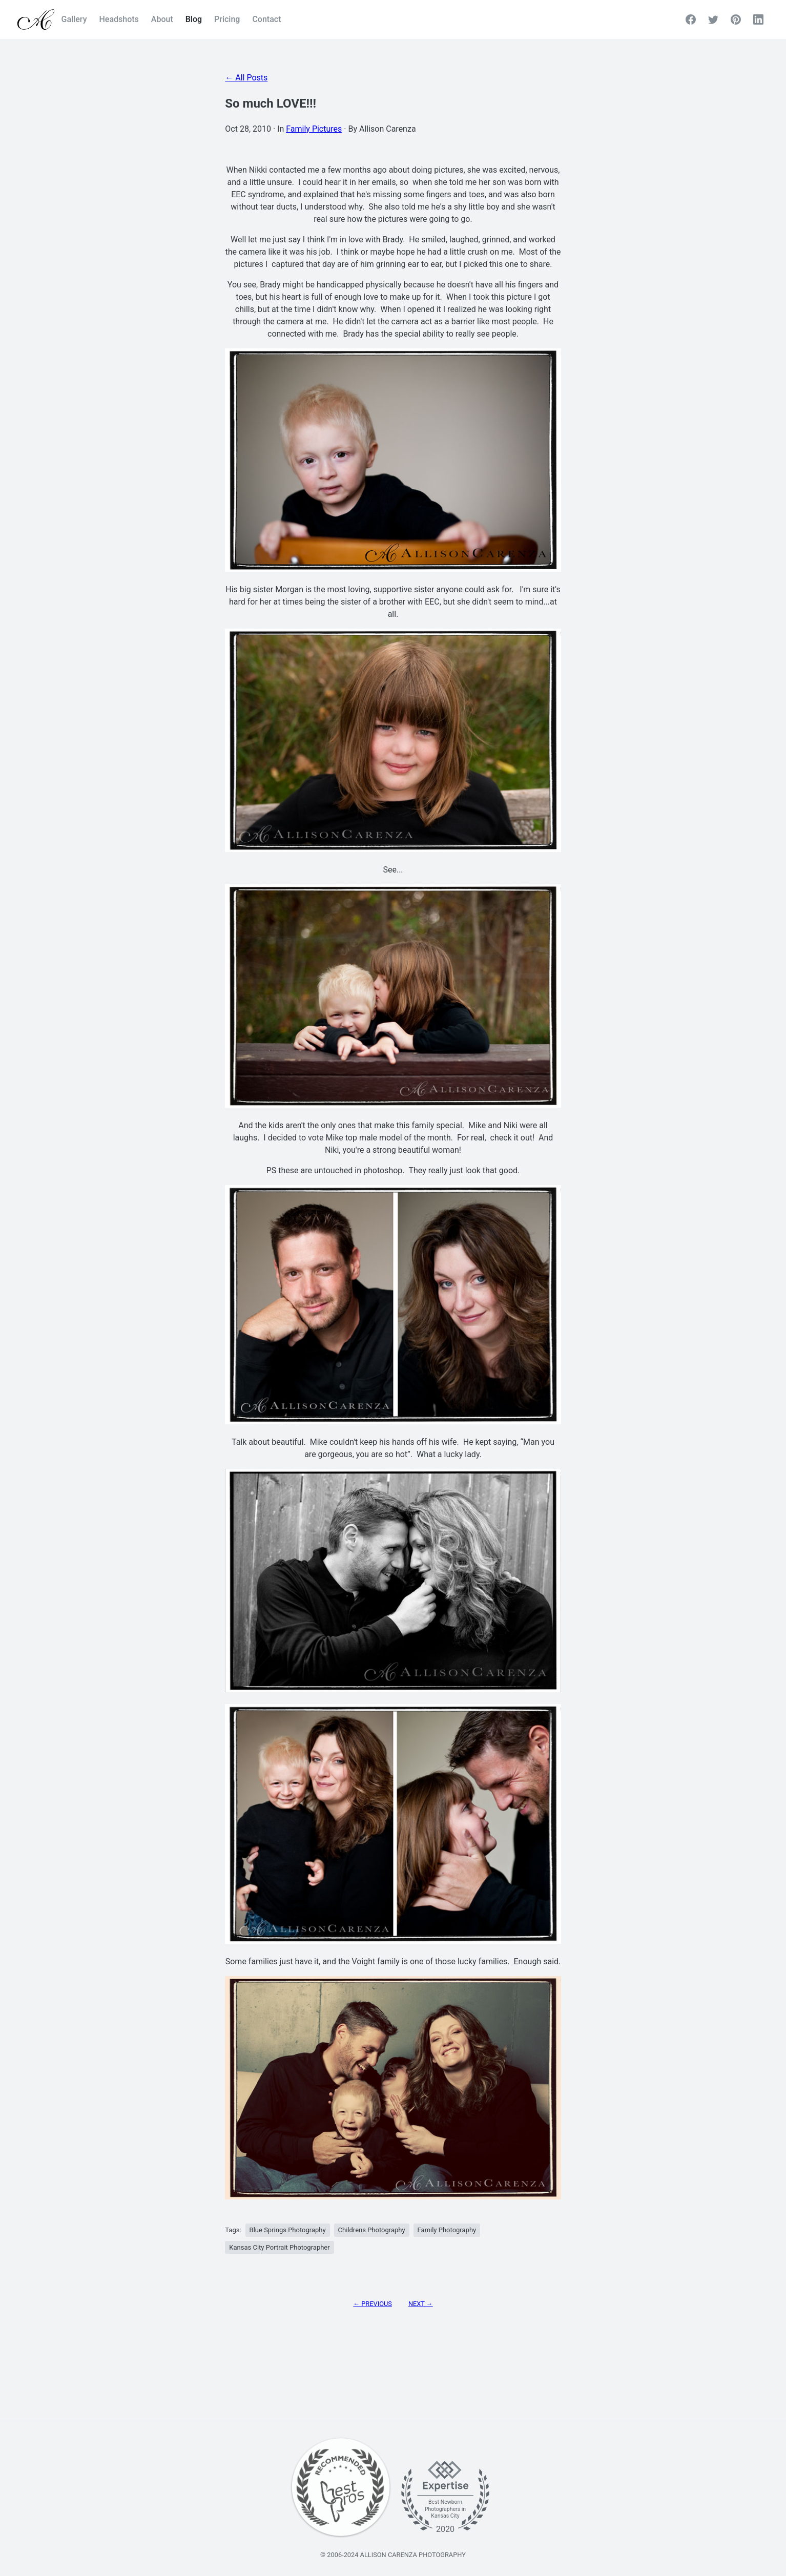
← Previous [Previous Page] (372, 2304)
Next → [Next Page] (420, 2304)
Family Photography (447, 2230)
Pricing (227, 19)
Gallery (74, 19)
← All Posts (246, 77)
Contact (266, 19)
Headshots (118, 19)
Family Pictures (314, 129)
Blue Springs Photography (288, 2230)
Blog (193, 19)
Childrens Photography (371, 2230)
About (162, 19)
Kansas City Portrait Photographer (279, 2247)
